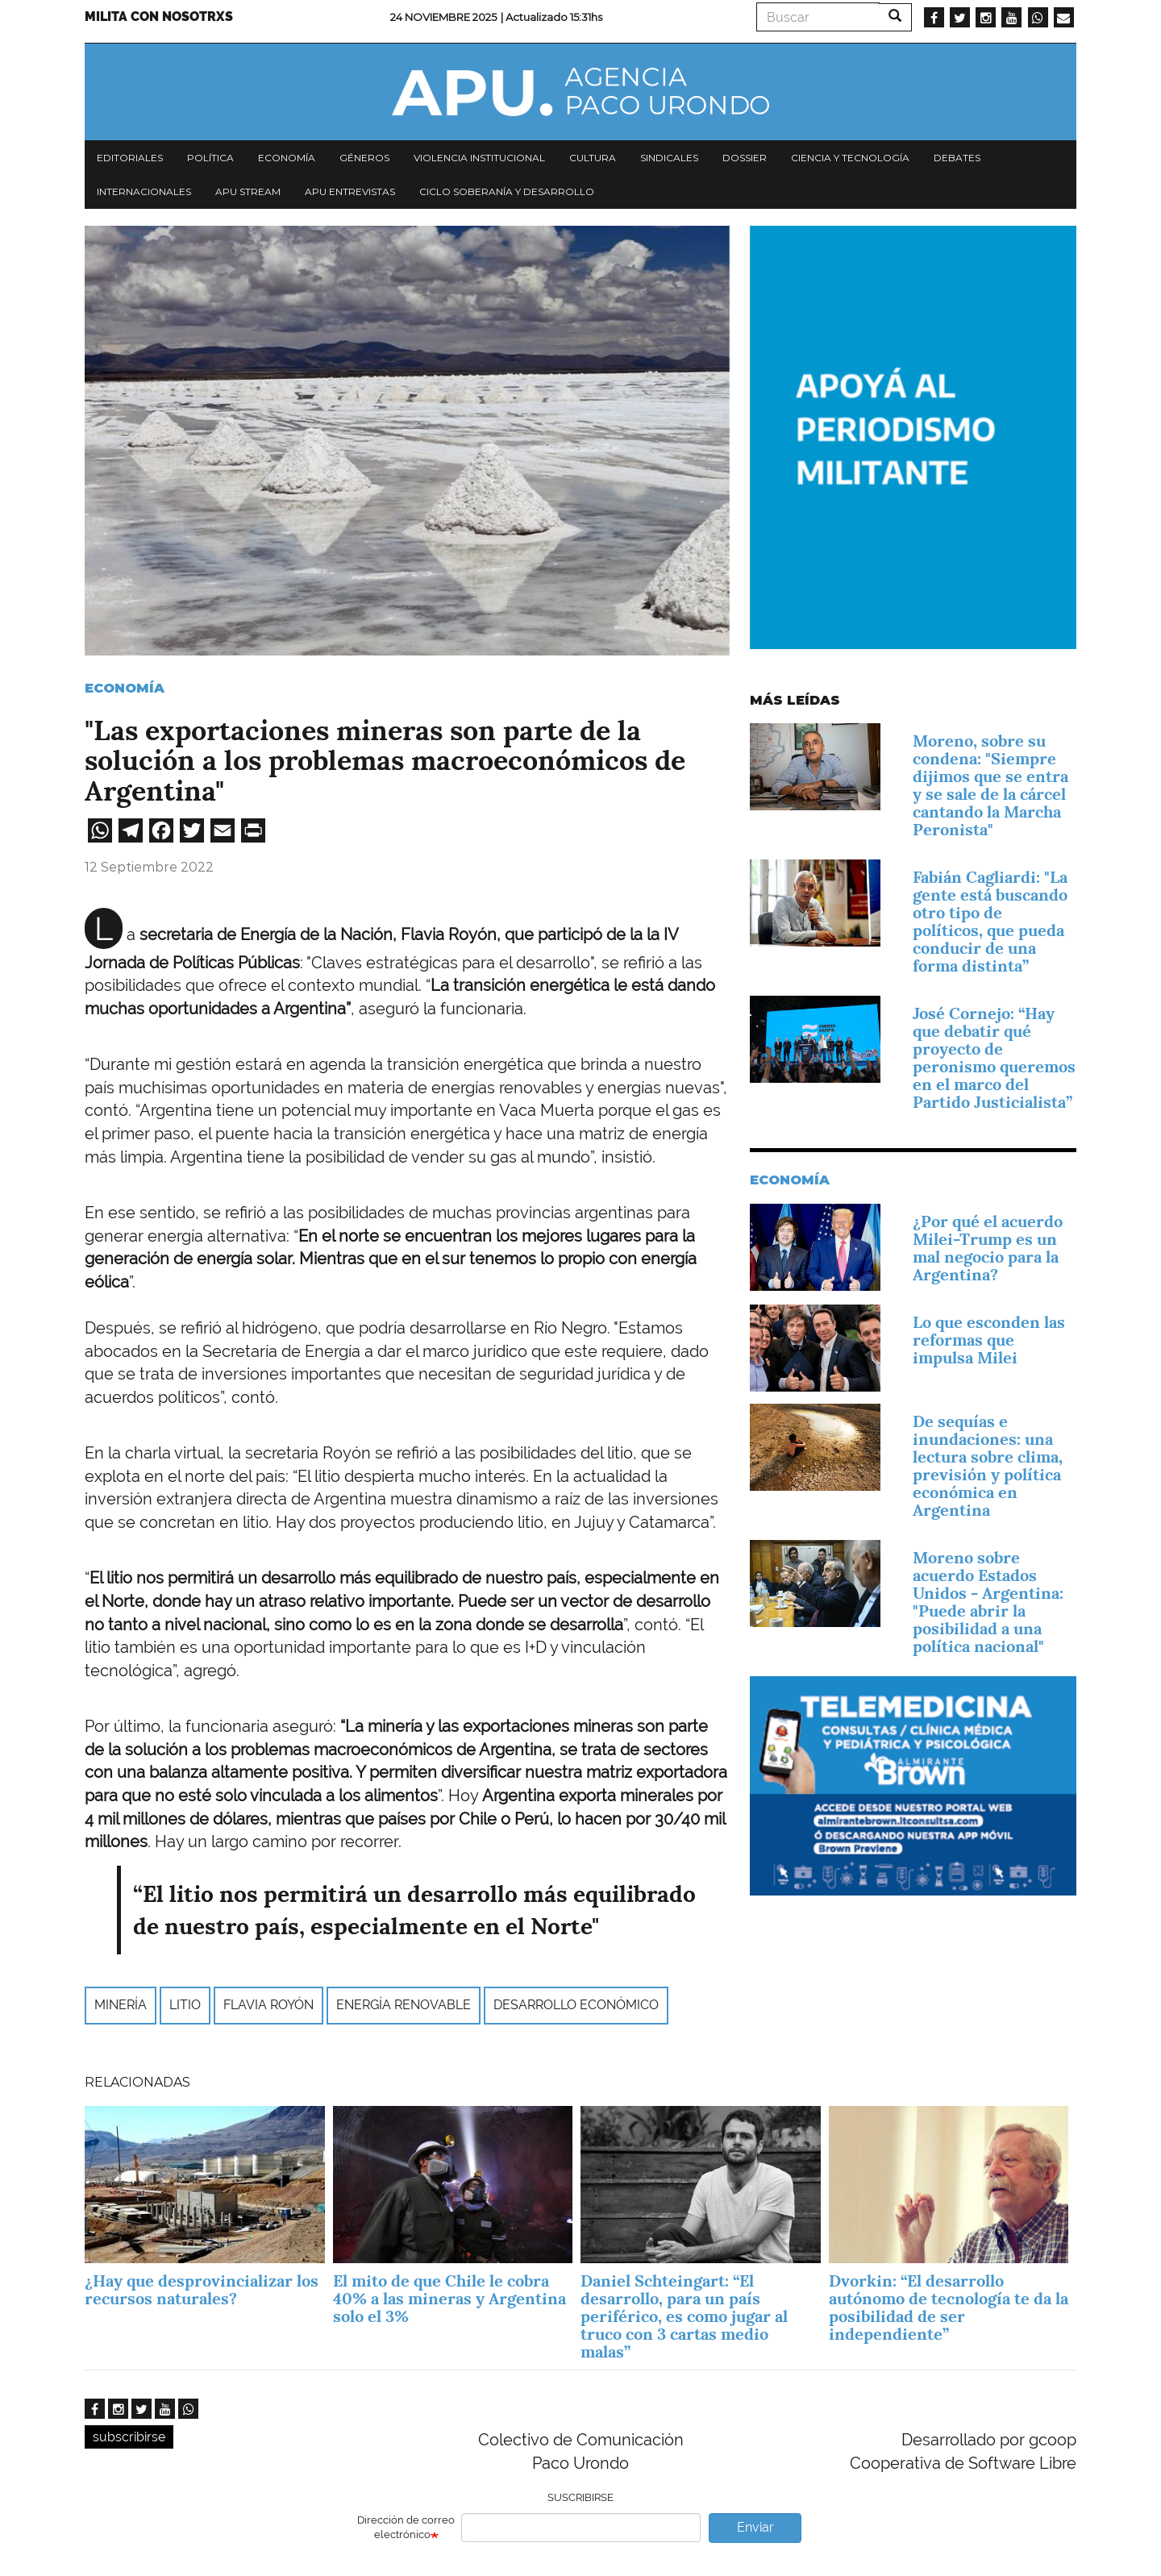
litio (185, 2004)
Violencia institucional (479, 158)
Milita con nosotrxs (159, 16)
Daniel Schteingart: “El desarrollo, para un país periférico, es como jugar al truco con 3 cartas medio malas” (684, 2316)
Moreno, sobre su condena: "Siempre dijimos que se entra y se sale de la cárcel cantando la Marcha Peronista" (990, 785)
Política (210, 158)
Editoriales (130, 158)
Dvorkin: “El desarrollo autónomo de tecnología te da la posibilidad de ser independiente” (948, 2307)
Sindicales (669, 158)
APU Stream (248, 191)
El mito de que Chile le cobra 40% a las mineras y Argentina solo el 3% (449, 2298)
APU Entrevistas (350, 191)
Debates (957, 158)
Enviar (755, 2527)
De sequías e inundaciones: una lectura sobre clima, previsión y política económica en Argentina (988, 1466)
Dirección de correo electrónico (406, 2527)
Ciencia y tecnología (850, 158)
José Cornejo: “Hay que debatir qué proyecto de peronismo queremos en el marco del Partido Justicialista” (994, 1058)
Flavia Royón (268, 2004)
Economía (286, 158)
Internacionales (144, 191)
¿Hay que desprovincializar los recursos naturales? (201, 2289)
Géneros (364, 158)
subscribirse (129, 2437)
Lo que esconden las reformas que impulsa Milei (989, 1340)
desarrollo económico (576, 2004)
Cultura (592, 158)
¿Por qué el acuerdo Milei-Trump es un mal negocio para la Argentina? (988, 1248)
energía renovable (403, 2004)
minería (120, 2004)
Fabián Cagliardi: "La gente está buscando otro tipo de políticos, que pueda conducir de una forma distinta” (990, 921)
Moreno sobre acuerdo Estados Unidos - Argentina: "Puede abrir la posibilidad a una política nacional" (988, 1602)
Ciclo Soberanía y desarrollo (506, 191)
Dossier (744, 158)
